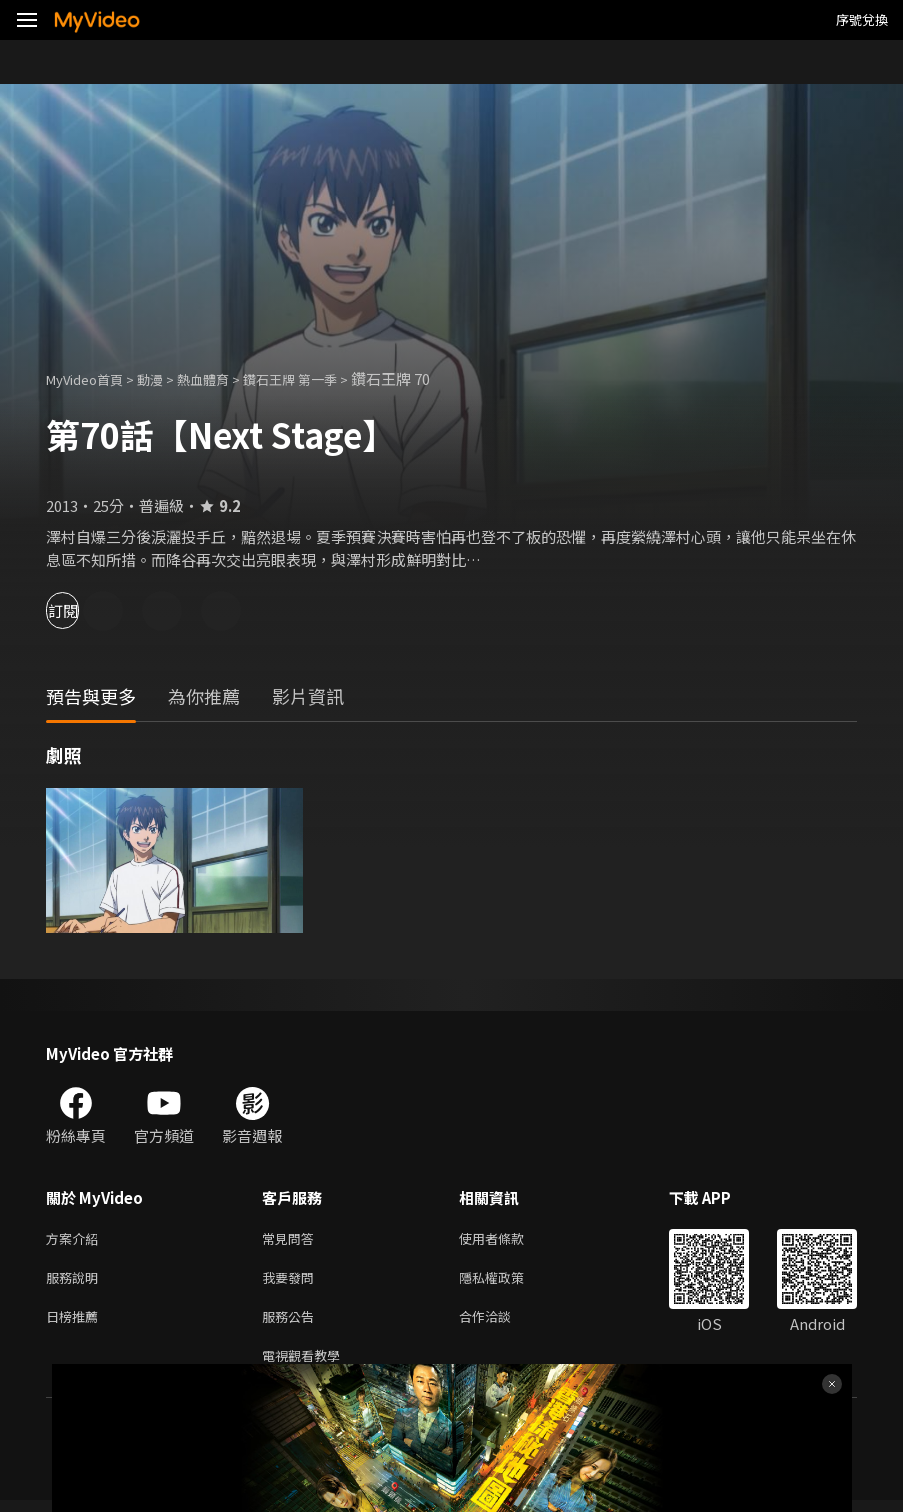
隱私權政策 (508, 1281)
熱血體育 (225, 378)
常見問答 (292, 1239)
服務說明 (76, 1281)
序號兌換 (862, 19)
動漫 (166, 378)
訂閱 (86, 610)
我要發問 (292, 1281)
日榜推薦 (76, 1323)
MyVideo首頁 (91, 378)
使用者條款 (508, 1239)
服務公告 (292, 1323)
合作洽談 (501, 1323)
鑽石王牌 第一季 (323, 378)
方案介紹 (76, 1239)
